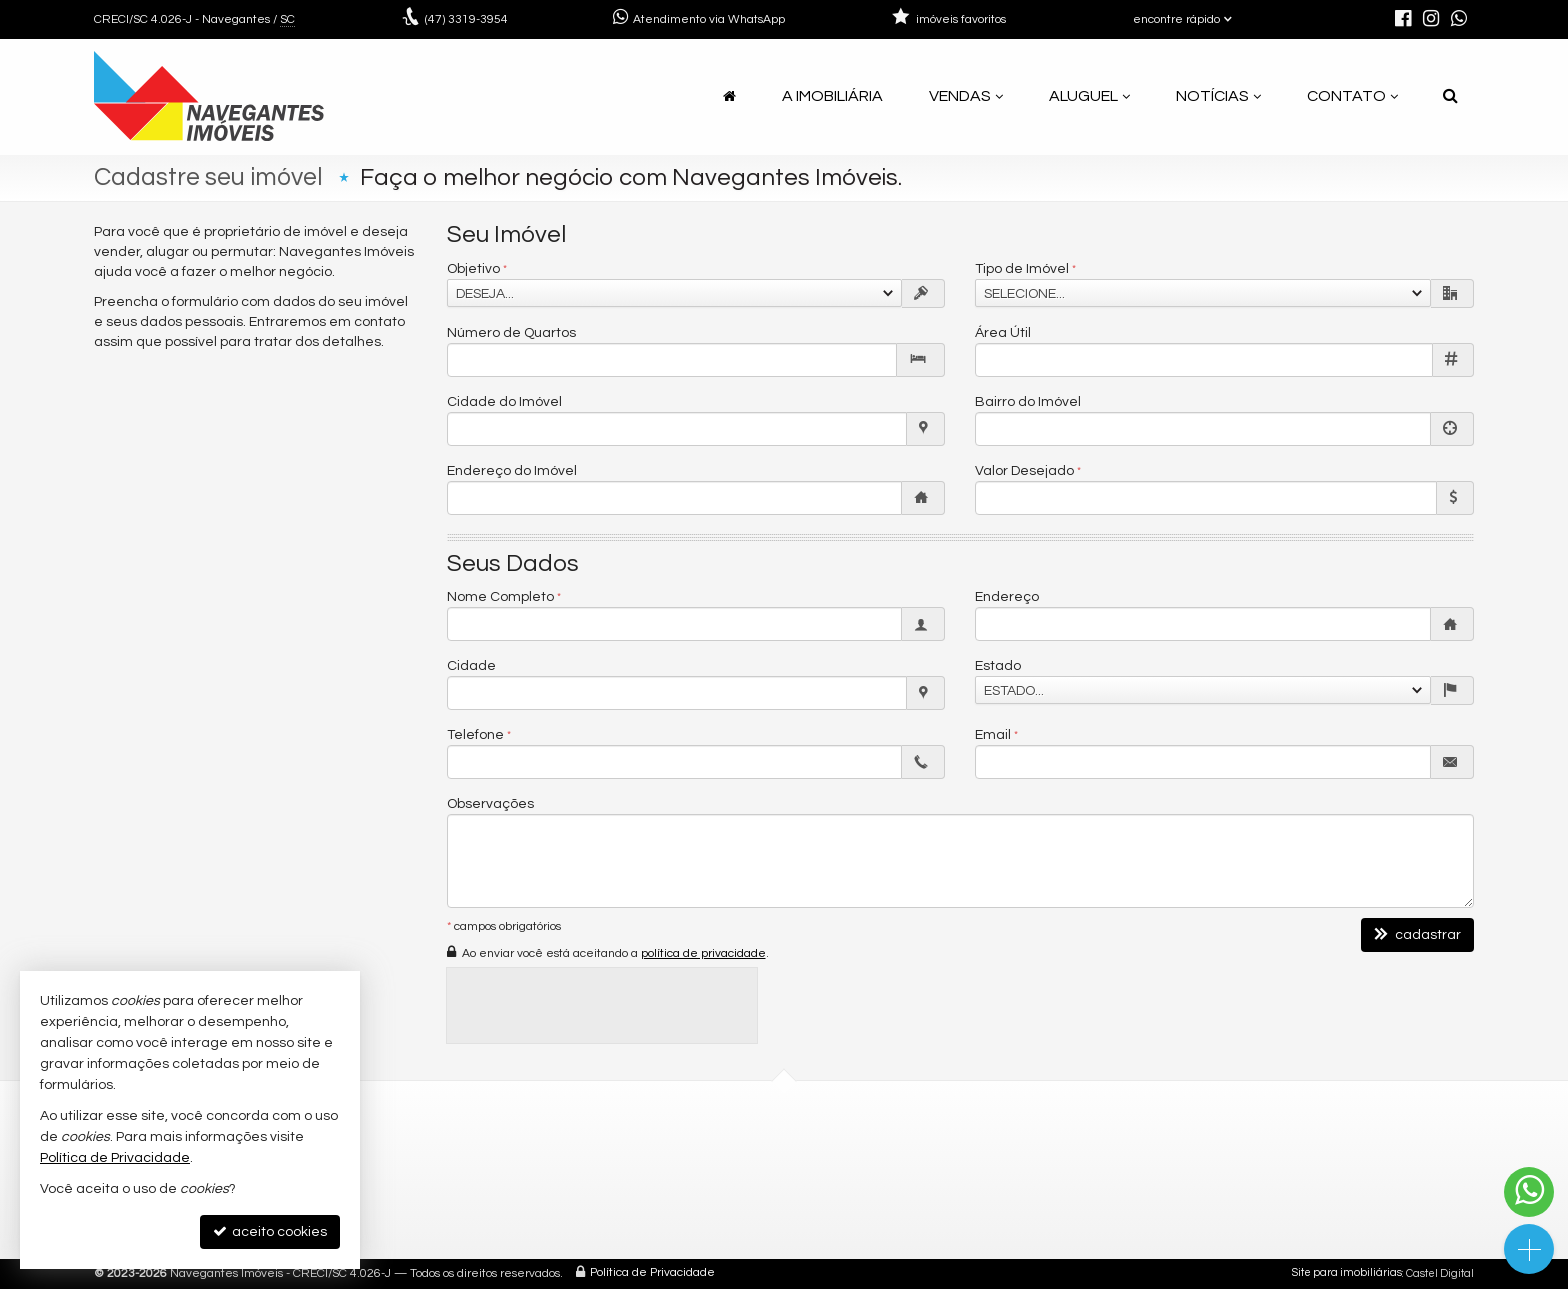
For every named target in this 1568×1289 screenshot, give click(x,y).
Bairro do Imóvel (1028, 402)
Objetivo (473, 269)
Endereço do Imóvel (512, 471)
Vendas (966, 96)
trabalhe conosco (642, 1220)
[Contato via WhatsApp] (1529, 1192)
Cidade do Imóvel (504, 402)
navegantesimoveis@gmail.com (692, 1196)
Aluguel (1089, 96)
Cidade (471, 666)
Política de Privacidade (652, 1273)
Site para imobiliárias (1347, 1273)
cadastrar (1417, 934)
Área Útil (1003, 333)
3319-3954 (466, 19)
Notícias (1218, 96)
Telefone (475, 735)
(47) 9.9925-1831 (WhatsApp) (678, 1172)
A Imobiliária (832, 96)
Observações (490, 804)
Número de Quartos (511, 333)
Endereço (1007, 597)
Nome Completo (500, 597)
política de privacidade (703, 953)
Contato (1352, 96)
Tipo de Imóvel (1022, 269)
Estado (998, 666)
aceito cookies (270, 1231)
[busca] (1450, 96)
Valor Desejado (1024, 471)
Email (993, 735)
